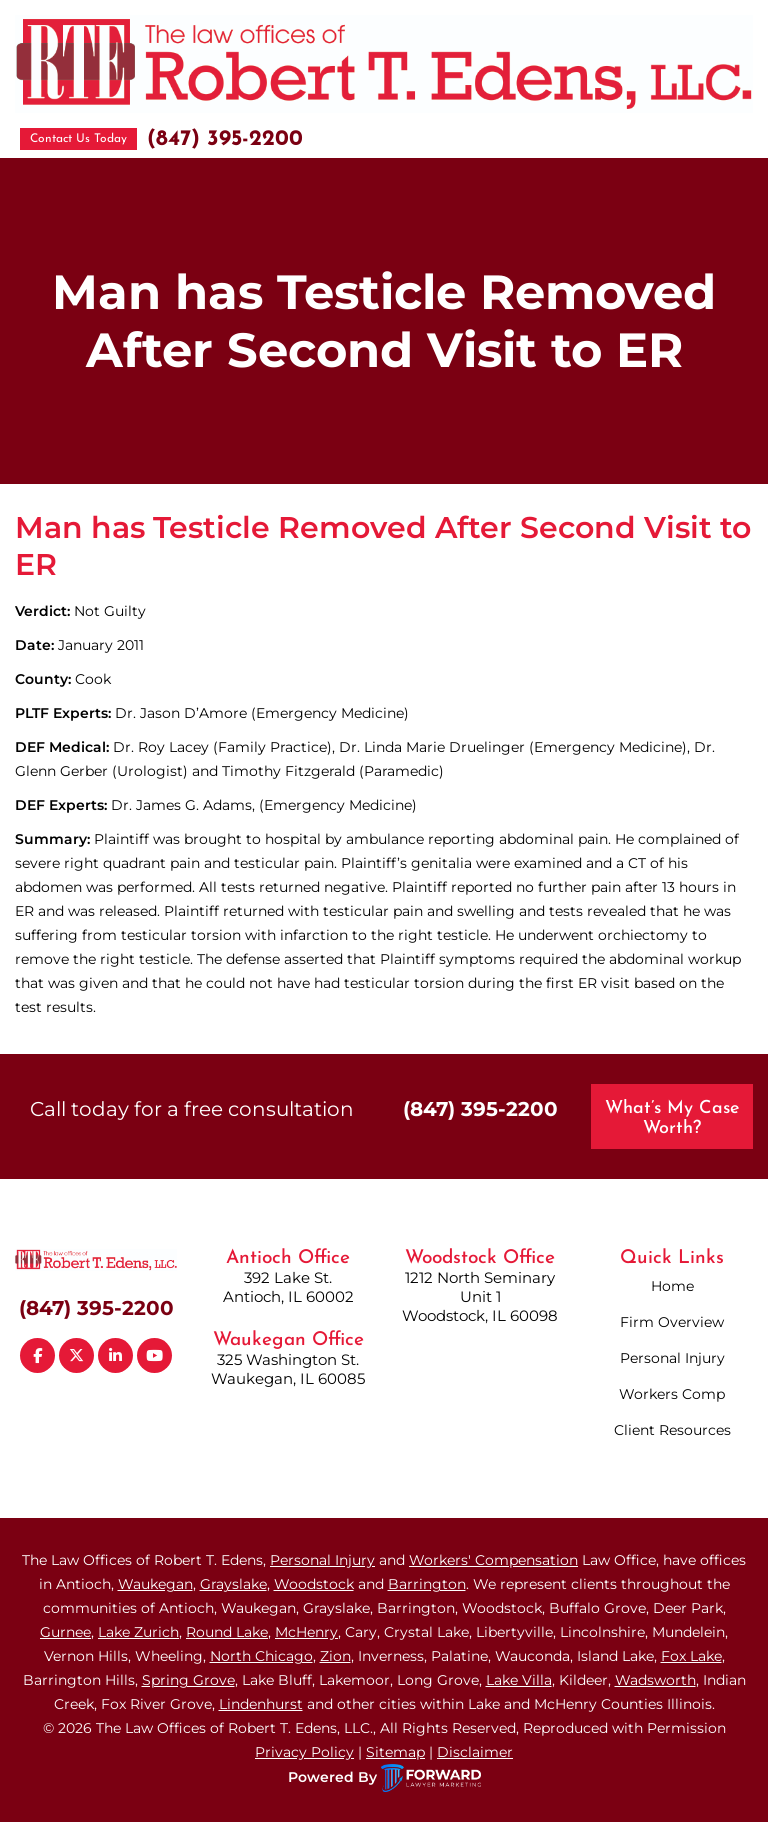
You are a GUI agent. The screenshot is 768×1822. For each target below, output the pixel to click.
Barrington (427, 1584)
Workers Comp (672, 1394)
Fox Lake (691, 1656)
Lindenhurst (261, 1704)
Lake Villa (519, 1680)
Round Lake (227, 1632)
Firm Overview (672, 1322)
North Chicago (261, 1656)
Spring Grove (188, 1680)
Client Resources (672, 1430)
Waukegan (155, 1584)
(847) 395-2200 (225, 139)
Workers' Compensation (493, 1560)
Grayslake (233, 1584)
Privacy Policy (304, 1752)
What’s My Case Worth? (672, 1118)
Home (672, 1286)
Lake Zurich (138, 1632)
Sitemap (395, 1752)
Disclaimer (475, 1752)
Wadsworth (655, 1680)
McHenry (306, 1632)
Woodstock (314, 1584)
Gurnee (65, 1632)
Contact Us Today (78, 139)
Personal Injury (672, 1358)
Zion (335, 1656)
